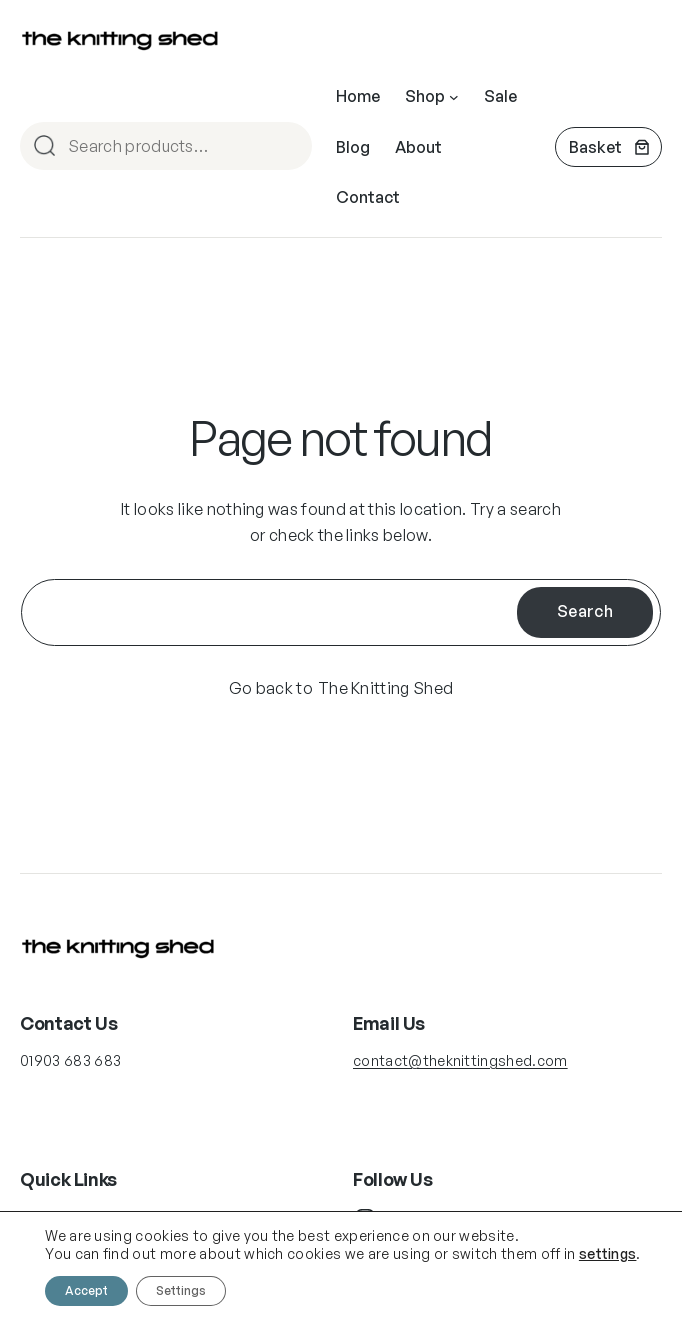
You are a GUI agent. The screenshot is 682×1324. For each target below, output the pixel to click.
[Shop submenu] (454, 97)
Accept (86, 1290)
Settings (181, 1290)
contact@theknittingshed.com (460, 1060)
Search (288, 147)
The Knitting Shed (385, 688)
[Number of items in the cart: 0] (608, 147)
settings (608, 1253)
